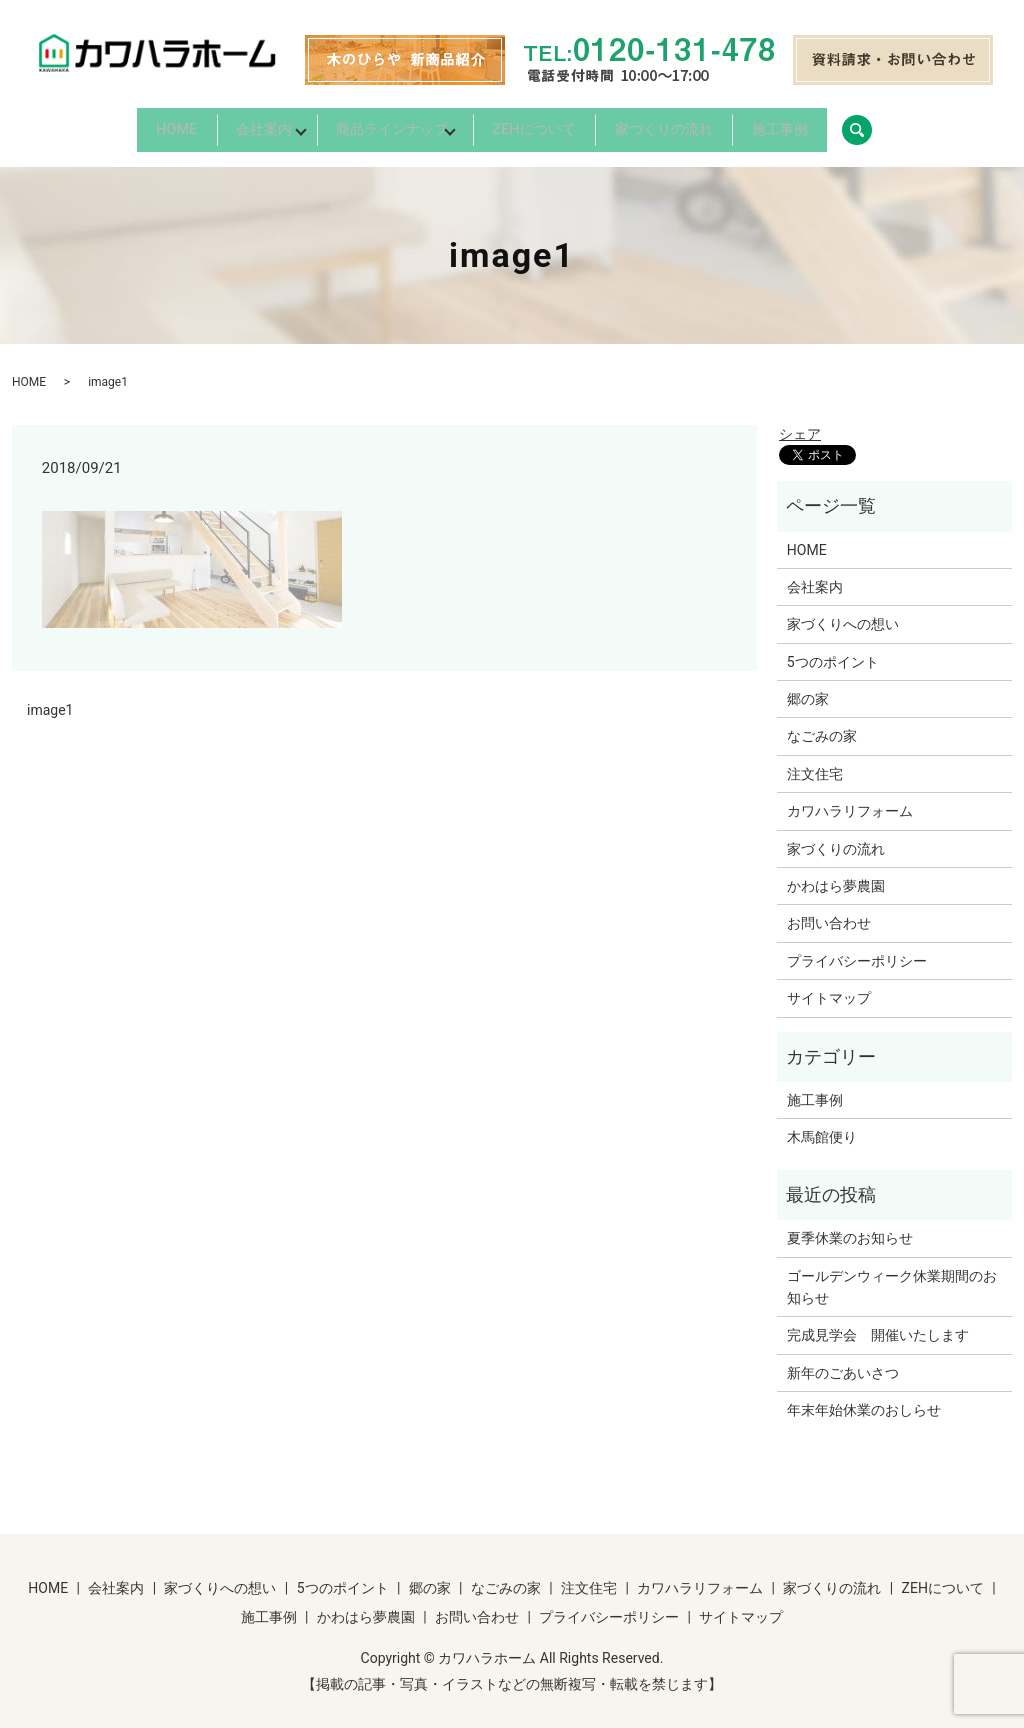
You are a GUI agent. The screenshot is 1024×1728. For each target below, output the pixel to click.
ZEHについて (556, 124)
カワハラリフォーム (850, 799)
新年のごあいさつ (843, 1360)
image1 (50, 698)
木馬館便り (822, 1125)
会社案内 (212, 124)
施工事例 (855, 124)
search (960, 124)
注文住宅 (815, 762)
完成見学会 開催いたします (878, 1323)
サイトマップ (829, 986)
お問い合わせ (829, 911)
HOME (100, 124)
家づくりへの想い (843, 612)
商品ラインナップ (377, 124)
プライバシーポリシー (857, 948)
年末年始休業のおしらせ (864, 1398)
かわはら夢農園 (836, 874)
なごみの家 (822, 724)
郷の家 (808, 687)
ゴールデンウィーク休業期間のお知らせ (892, 1274)
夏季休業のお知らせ (850, 1226)
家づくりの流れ (712, 124)
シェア (800, 422)
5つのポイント (833, 649)
